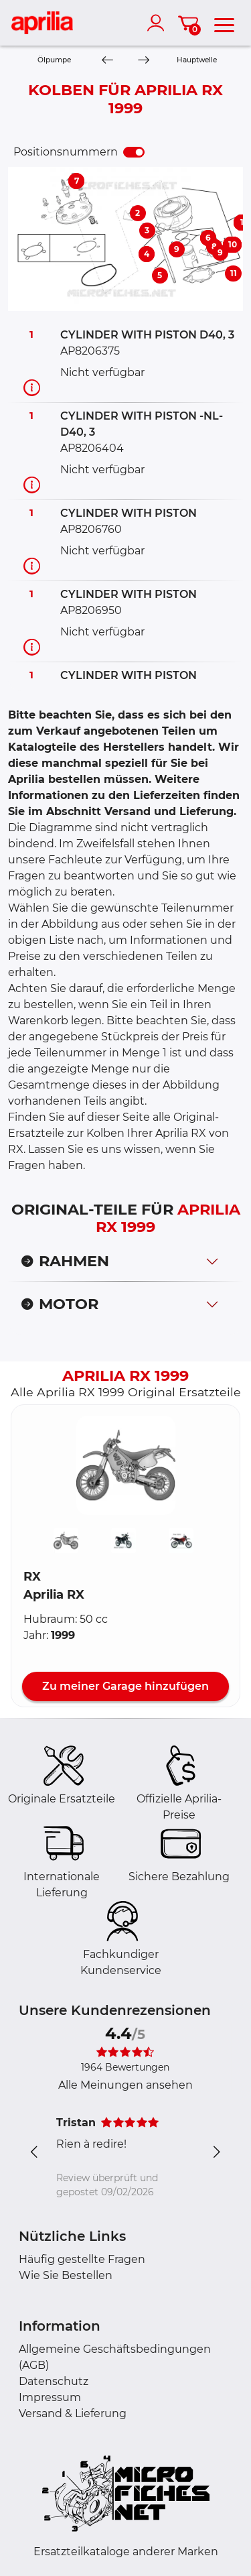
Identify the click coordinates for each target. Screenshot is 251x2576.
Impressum (50, 2397)
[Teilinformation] (31, 387)
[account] (158, 23)
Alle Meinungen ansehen (125, 2085)
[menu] (224, 22)
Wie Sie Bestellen (65, 2275)
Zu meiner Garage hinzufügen (125, 1686)
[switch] (134, 152)
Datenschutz (53, 2381)
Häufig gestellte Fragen (82, 2259)
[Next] (143, 60)
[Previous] (107, 60)
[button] (125, 1465)
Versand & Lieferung (73, 2413)
